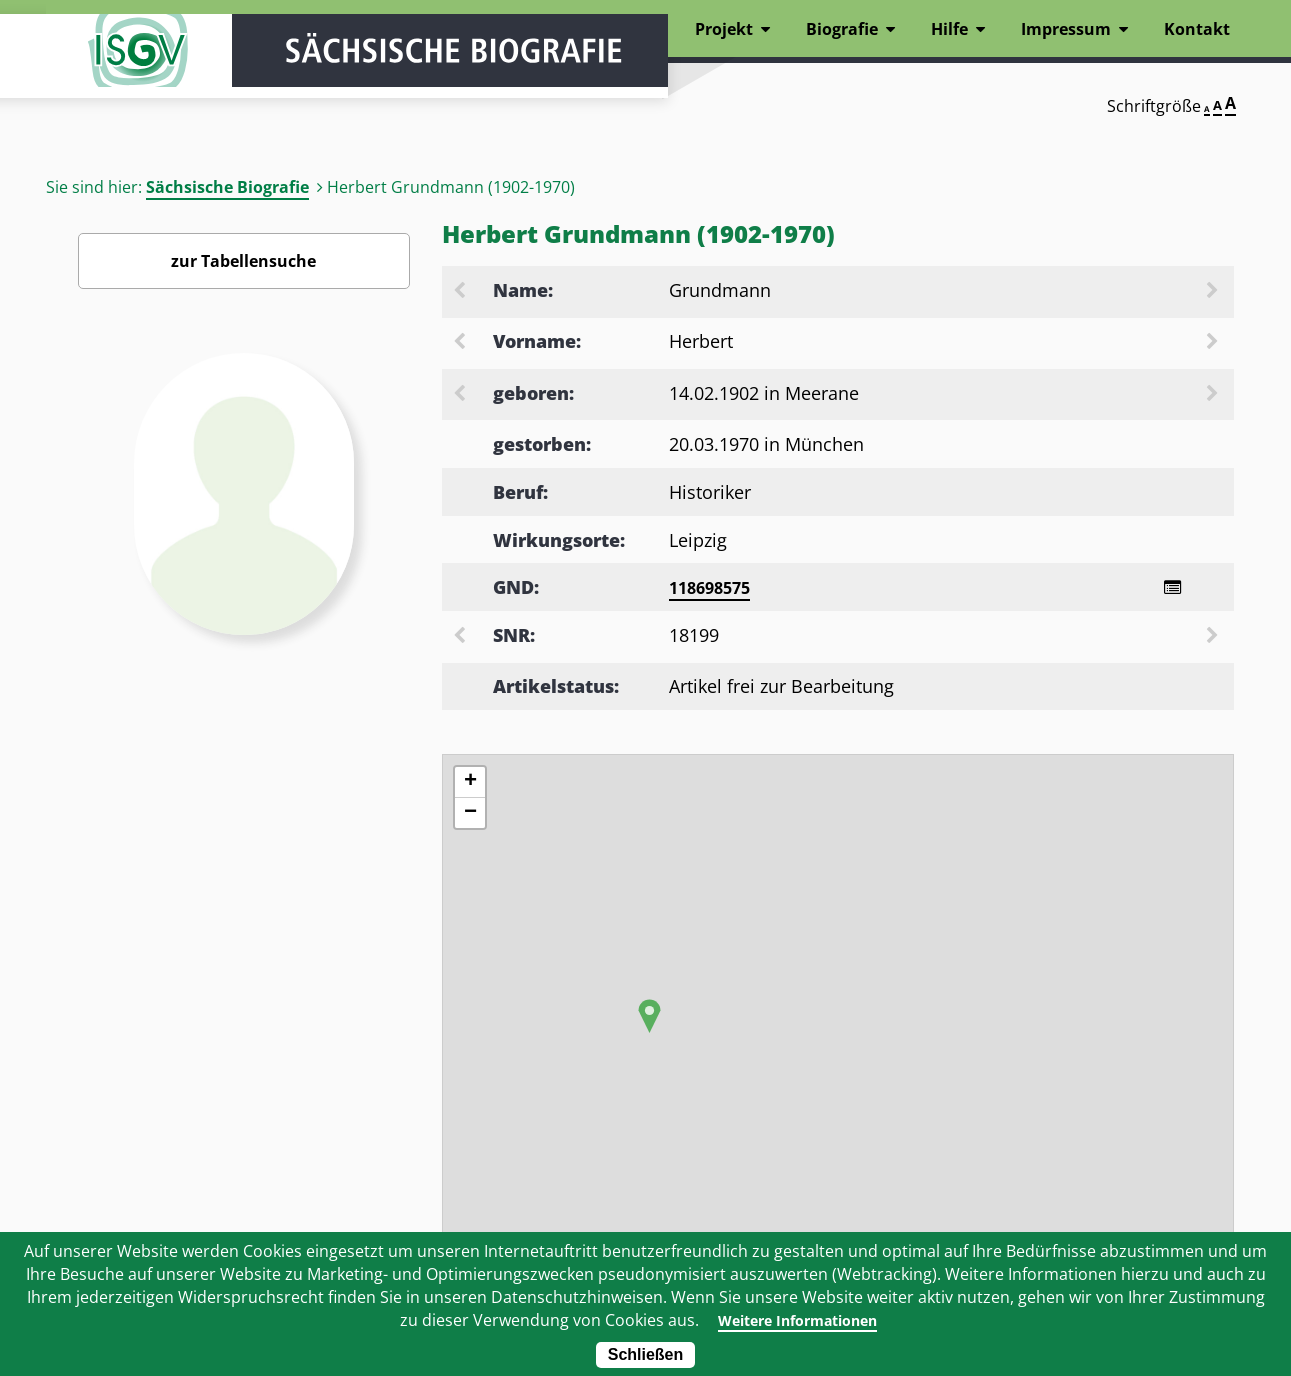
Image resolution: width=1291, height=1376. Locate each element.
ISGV (106, 72)
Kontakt (1197, 29)
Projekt (724, 29)
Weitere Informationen (796, 1320)
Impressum (1066, 29)
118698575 (709, 588)
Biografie (842, 29)
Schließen (646, 1354)
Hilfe (949, 29)
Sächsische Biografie (227, 187)
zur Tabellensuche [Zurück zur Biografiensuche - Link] (243, 261)
